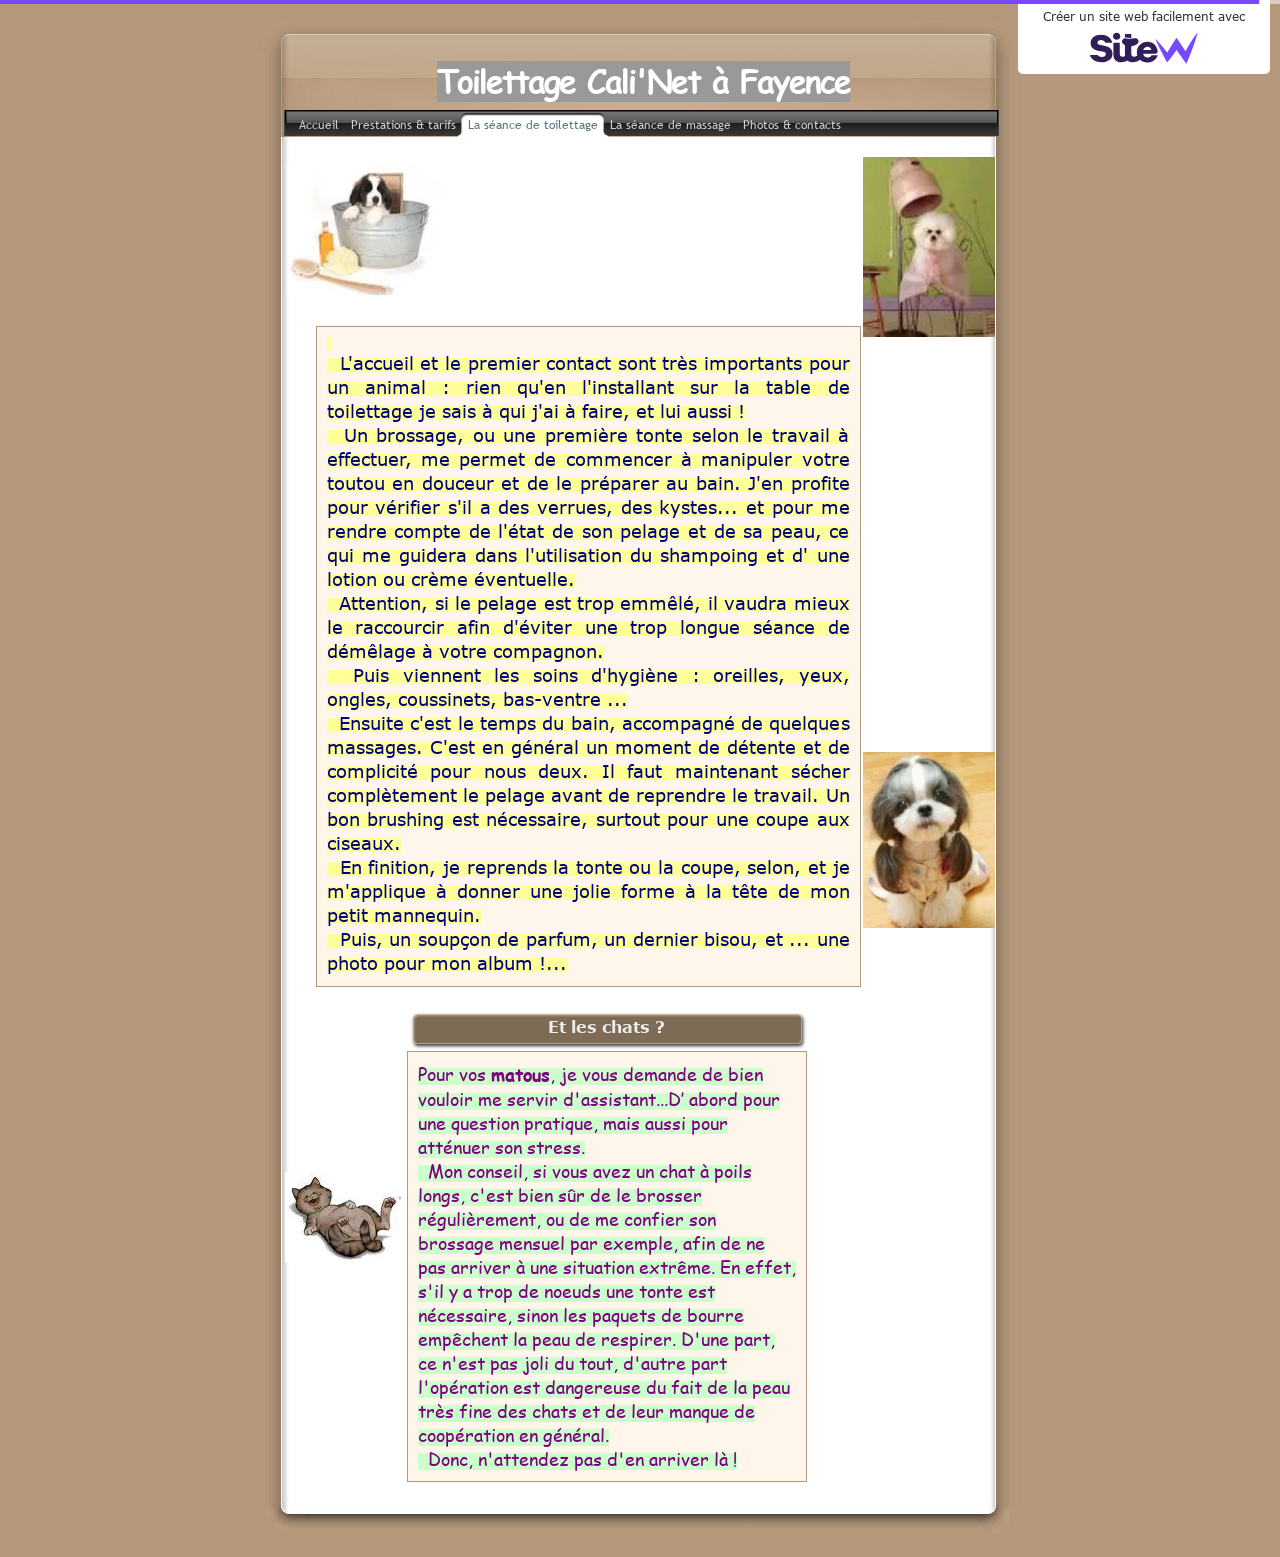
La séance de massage (670, 125)
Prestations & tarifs (403, 125)
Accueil (319, 125)
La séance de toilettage (533, 125)
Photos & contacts (792, 125)
